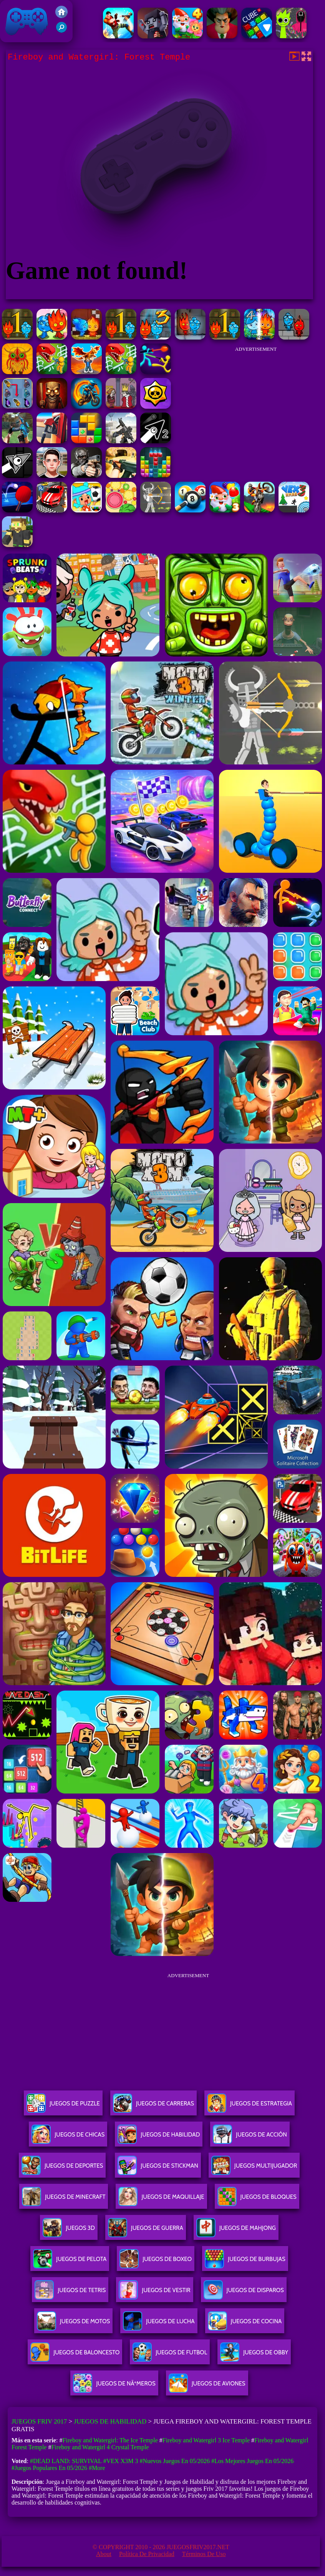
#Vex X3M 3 (120, 2461)
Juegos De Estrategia (249, 2106)
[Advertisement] (256, 405)
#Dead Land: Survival (66, 2461)
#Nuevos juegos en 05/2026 (174, 2461)
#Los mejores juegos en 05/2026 (252, 2461)
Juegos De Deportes (62, 2168)
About (103, 2554)
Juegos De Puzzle (63, 2106)
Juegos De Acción (250, 2137)
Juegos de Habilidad (110, 2421)
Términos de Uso (204, 2554)
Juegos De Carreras (153, 2106)
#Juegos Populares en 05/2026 (49, 2468)
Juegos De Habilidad (159, 2137)
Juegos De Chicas (68, 2137)
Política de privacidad (146, 2554)
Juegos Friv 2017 (27, 21)
